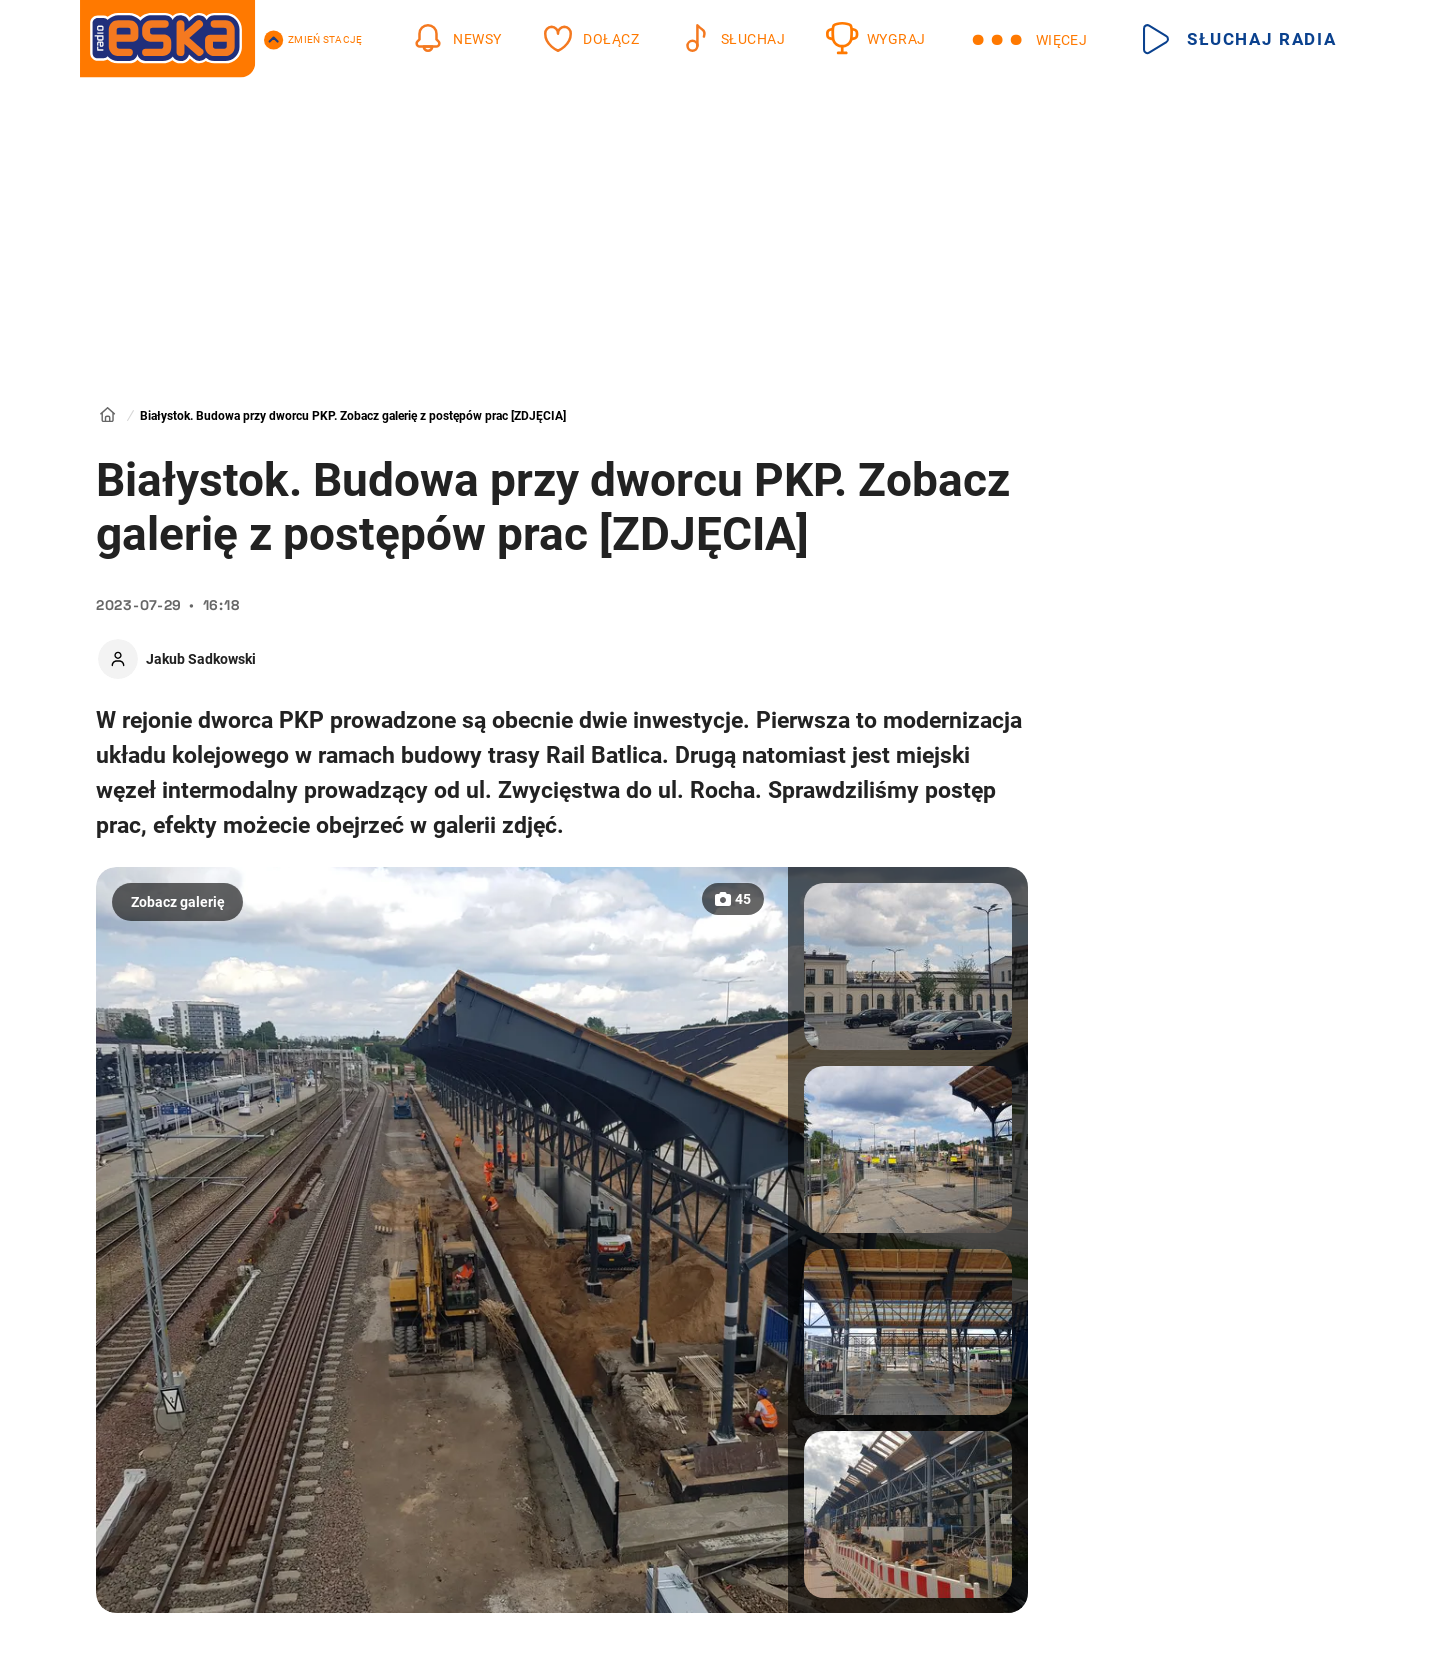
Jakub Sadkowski (201, 659)
